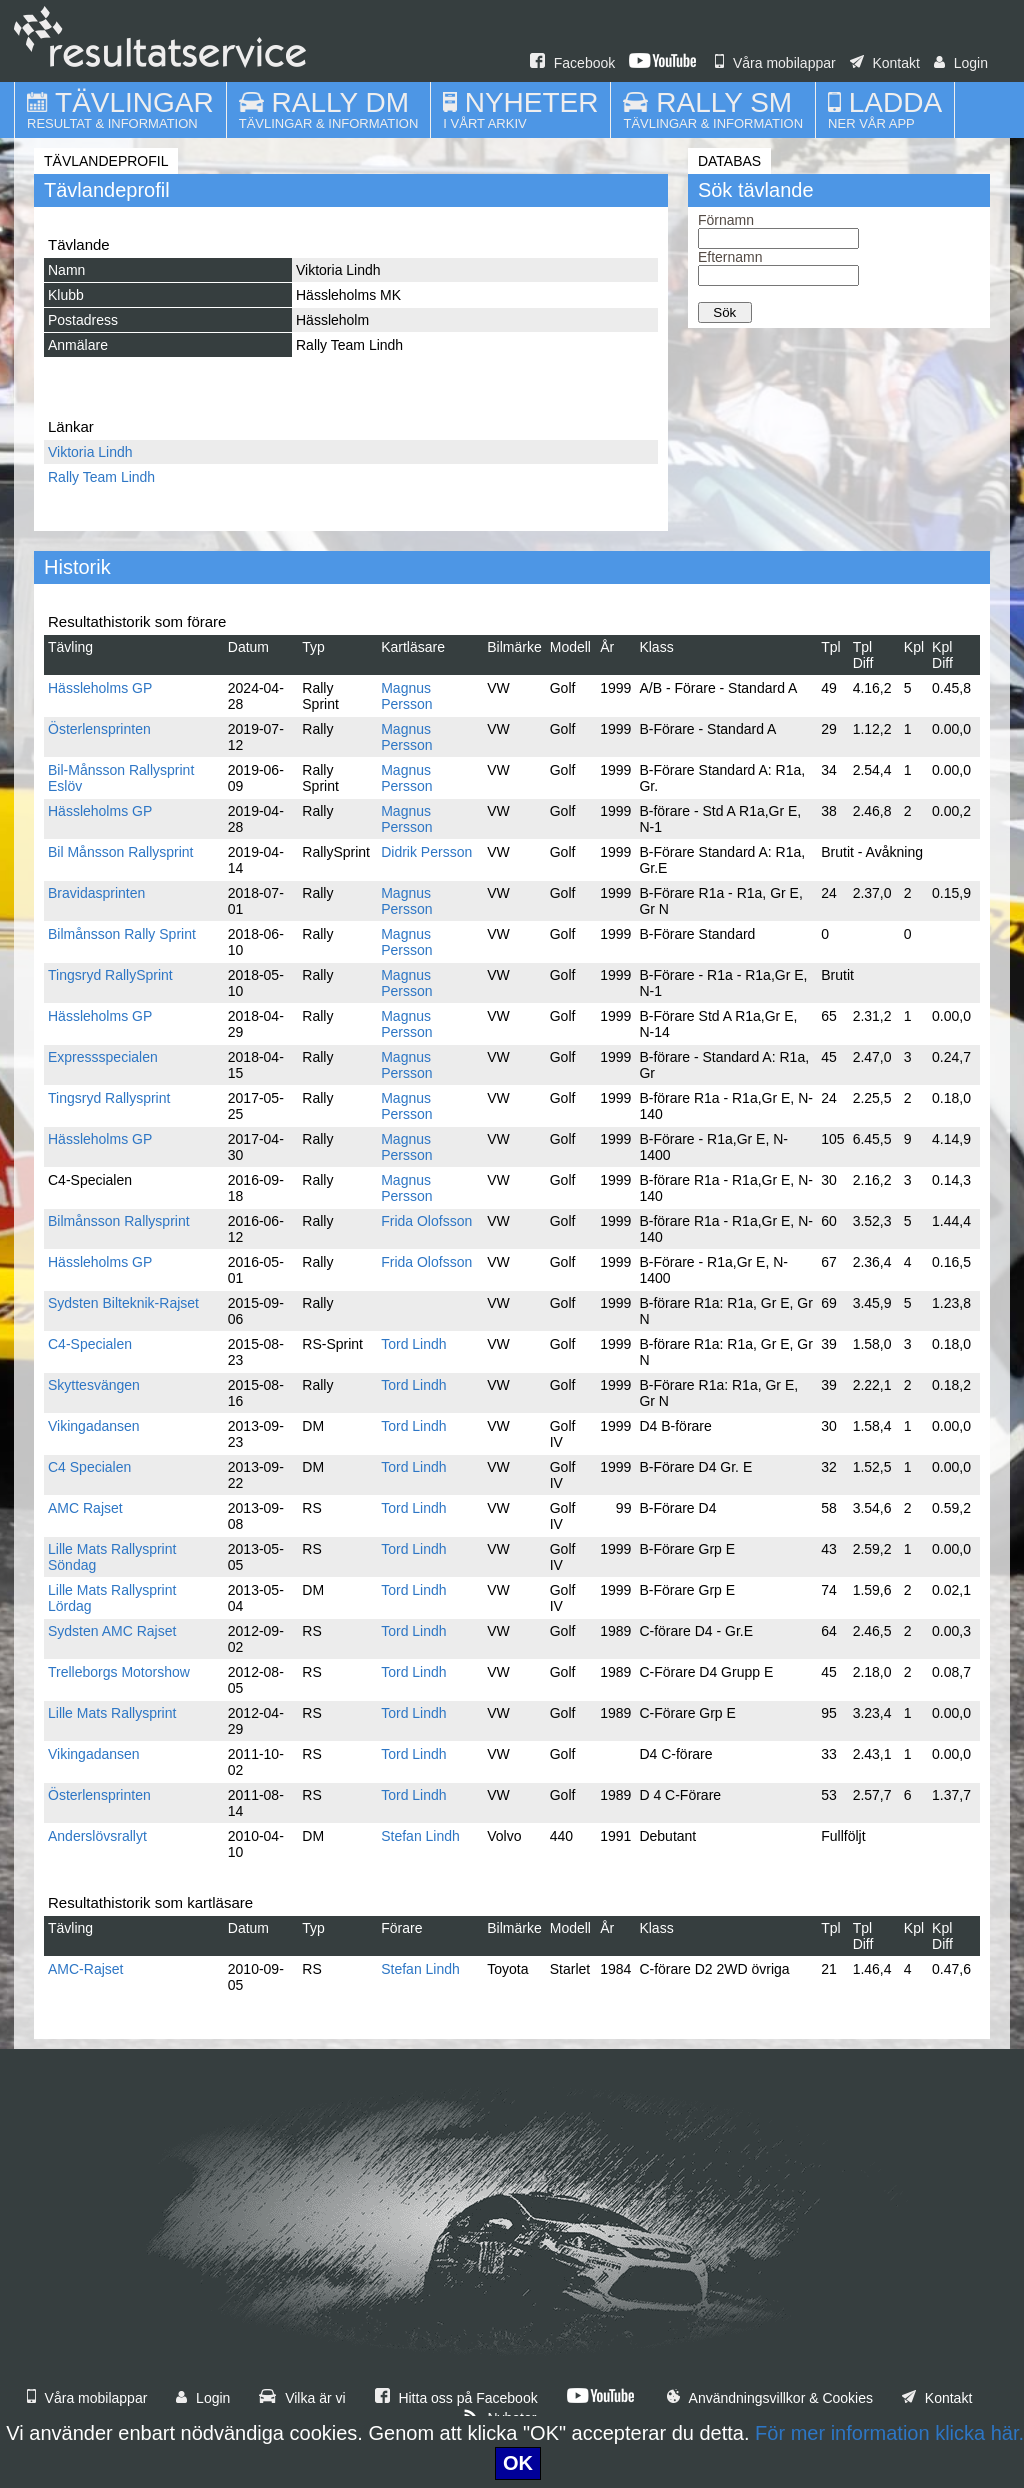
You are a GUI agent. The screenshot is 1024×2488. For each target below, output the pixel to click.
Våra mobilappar (775, 63)
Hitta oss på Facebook (456, 2398)
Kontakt (885, 63)
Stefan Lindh (420, 1836)
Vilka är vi (302, 2398)
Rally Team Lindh (101, 477)
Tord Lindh (413, 1344)
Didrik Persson (426, 852)
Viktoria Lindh (90, 452)
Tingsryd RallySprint (110, 975)
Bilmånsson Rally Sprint (122, 934)
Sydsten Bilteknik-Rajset (123, 1303)
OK (518, 2463)
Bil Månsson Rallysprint (121, 852)
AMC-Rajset (85, 1969)
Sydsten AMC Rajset (112, 1631)
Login (961, 63)
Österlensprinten (99, 729)
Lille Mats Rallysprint (112, 1713)
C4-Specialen (90, 1344)
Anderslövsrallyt (97, 1836)
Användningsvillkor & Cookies (770, 2398)
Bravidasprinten (96, 893)
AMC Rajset (85, 1508)
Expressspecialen (103, 1057)
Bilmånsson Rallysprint (119, 1221)
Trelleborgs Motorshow (119, 1672)
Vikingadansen (94, 1426)
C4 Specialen (89, 1467)
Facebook (572, 63)
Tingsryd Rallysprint (109, 1098)
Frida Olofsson (426, 1221)
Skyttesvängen (94, 1385)
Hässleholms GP (100, 688)
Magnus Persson (406, 696)
